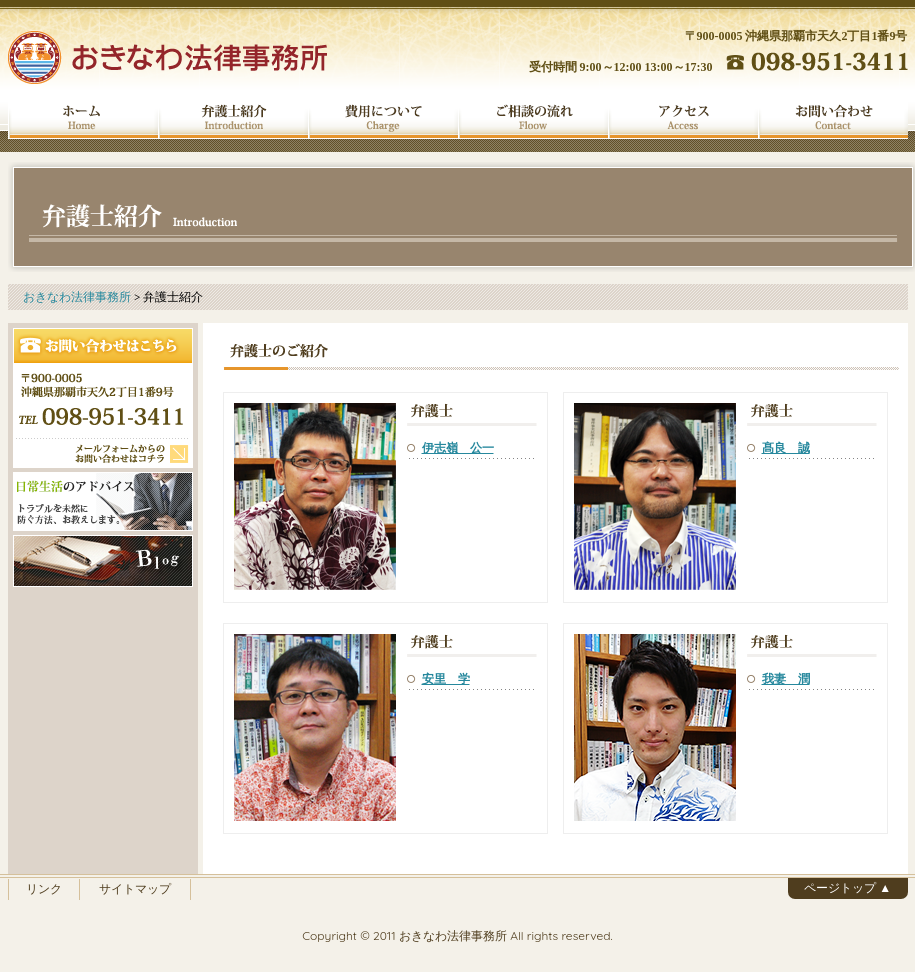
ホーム (83, 118)
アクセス (683, 118)
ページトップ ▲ (847, 887)
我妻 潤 (786, 678)
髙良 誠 (786, 447)
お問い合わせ (833, 118)
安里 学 (446, 678)
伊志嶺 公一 (458, 447)
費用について (383, 118)
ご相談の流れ (533, 118)
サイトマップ (135, 888)
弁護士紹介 (233, 118)
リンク (44, 888)
